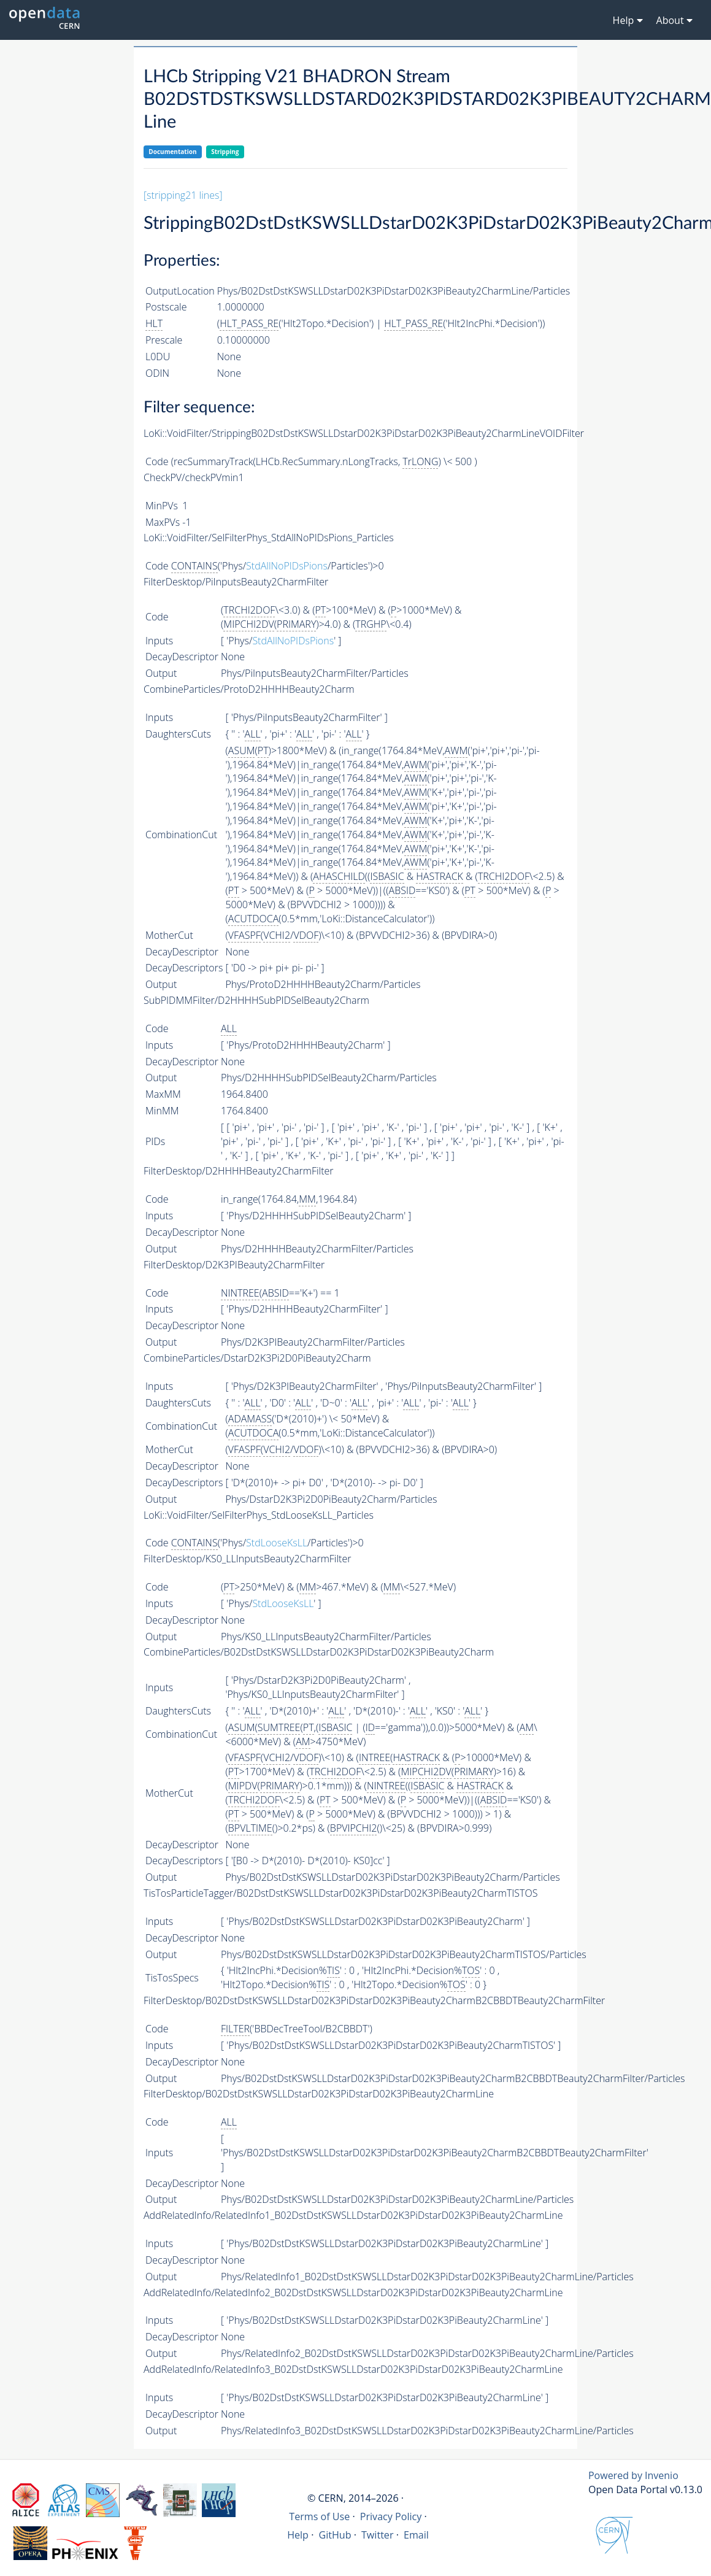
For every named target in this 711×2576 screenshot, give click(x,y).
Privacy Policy (391, 2516)
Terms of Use (319, 2516)
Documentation (172, 151)
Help (298, 2535)
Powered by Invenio (633, 2475)
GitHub (334, 2535)
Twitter (377, 2535)
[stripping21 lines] (183, 195)
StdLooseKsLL (276, 1542)
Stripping (225, 151)
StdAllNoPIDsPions (287, 566)
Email (416, 2535)
